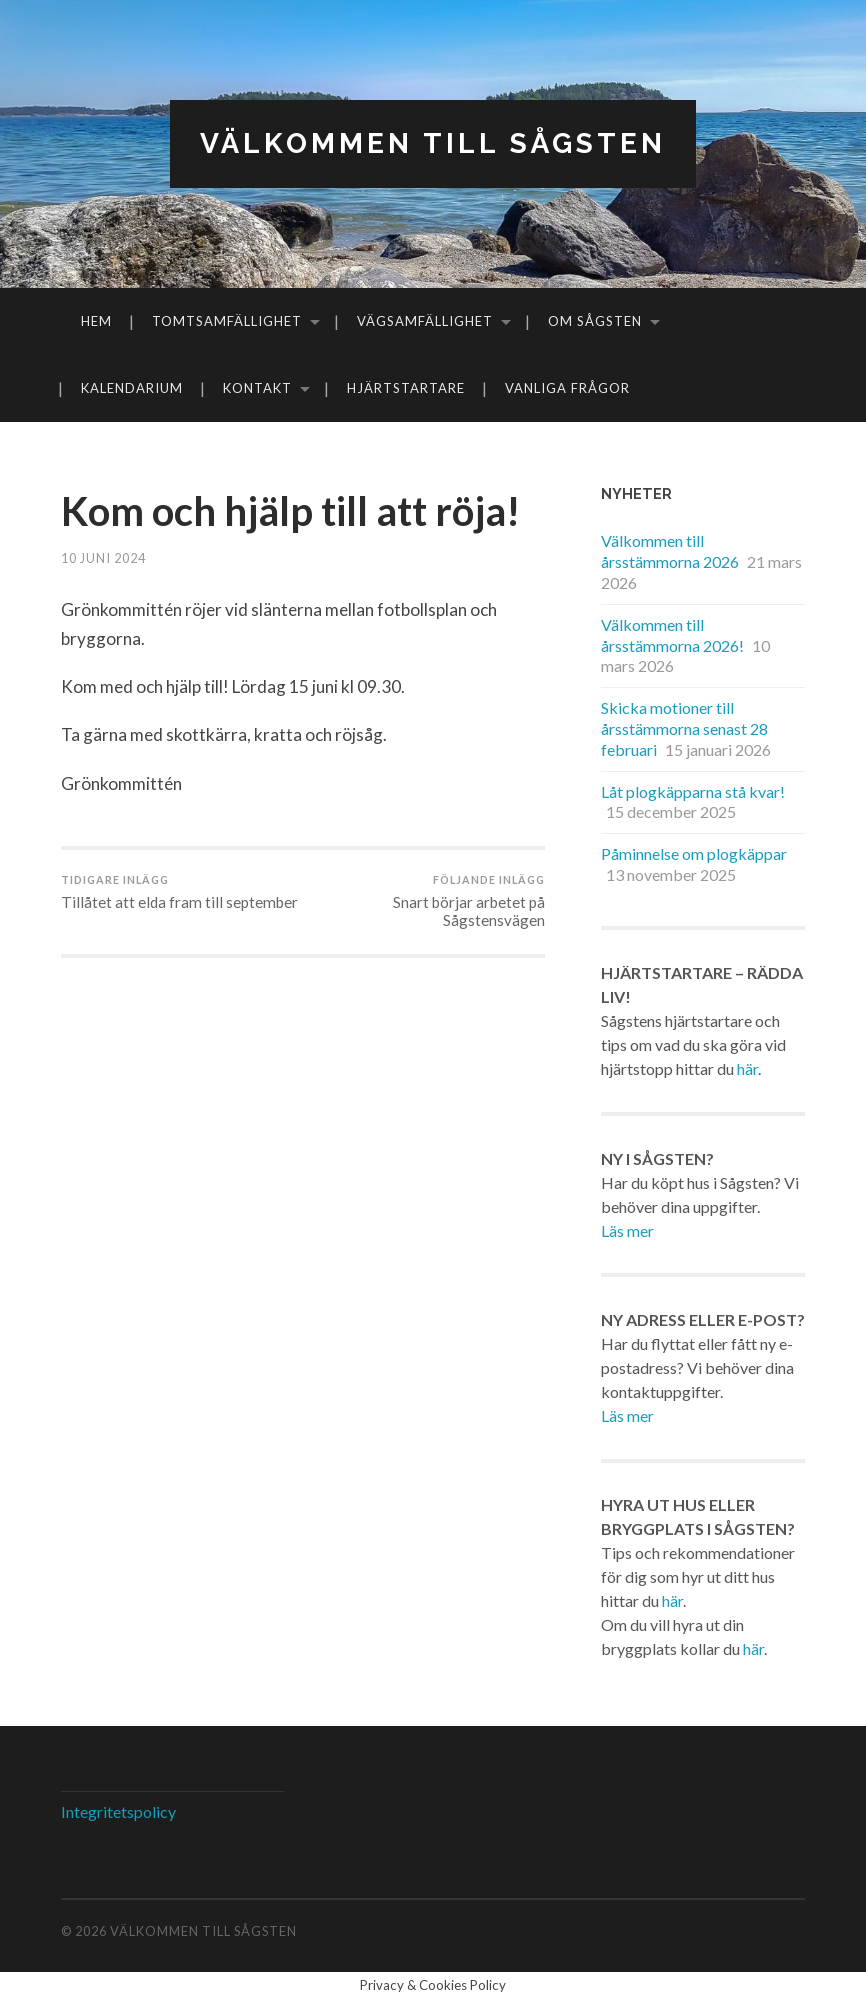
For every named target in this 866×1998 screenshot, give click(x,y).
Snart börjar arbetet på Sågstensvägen (426, 901)
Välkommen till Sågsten (433, 143)
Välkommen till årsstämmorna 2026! (672, 635)
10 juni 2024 (103, 558)
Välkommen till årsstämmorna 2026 (670, 551)
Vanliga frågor (567, 388)
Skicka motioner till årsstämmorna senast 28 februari (684, 728)
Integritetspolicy (118, 1811)
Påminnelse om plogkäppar (694, 853)
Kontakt (257, 388)
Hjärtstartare (406, 388)
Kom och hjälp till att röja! (290, 511)
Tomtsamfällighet (227, 321)
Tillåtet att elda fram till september (179, 892)
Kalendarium (132, 388)
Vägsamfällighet (425, 321)
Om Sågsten (595, 321)
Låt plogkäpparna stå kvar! (693, 791)
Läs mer (627, 1230)
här (747, 1068)
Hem (96, 321)
